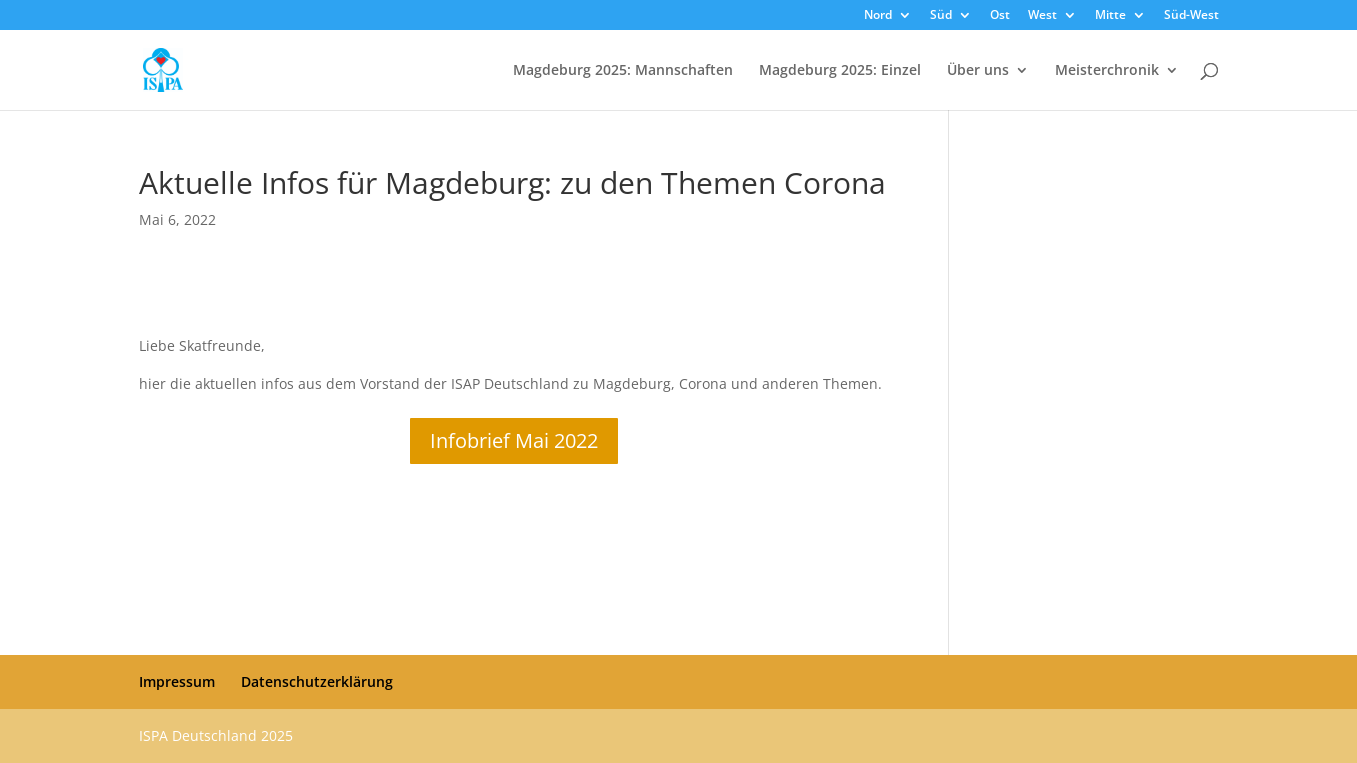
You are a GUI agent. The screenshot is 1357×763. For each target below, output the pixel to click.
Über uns (978, 71)
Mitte (1110, 16)
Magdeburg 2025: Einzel (840, 71)
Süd (941, 16)
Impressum (177, 681)
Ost (1000, 16)
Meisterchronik (1107, 71)
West (1042, 16)
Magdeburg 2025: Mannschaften (623, 71)
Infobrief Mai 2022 (514, 440)
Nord (878, 16)
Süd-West (1191, 16)
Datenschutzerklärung (317, 681)
